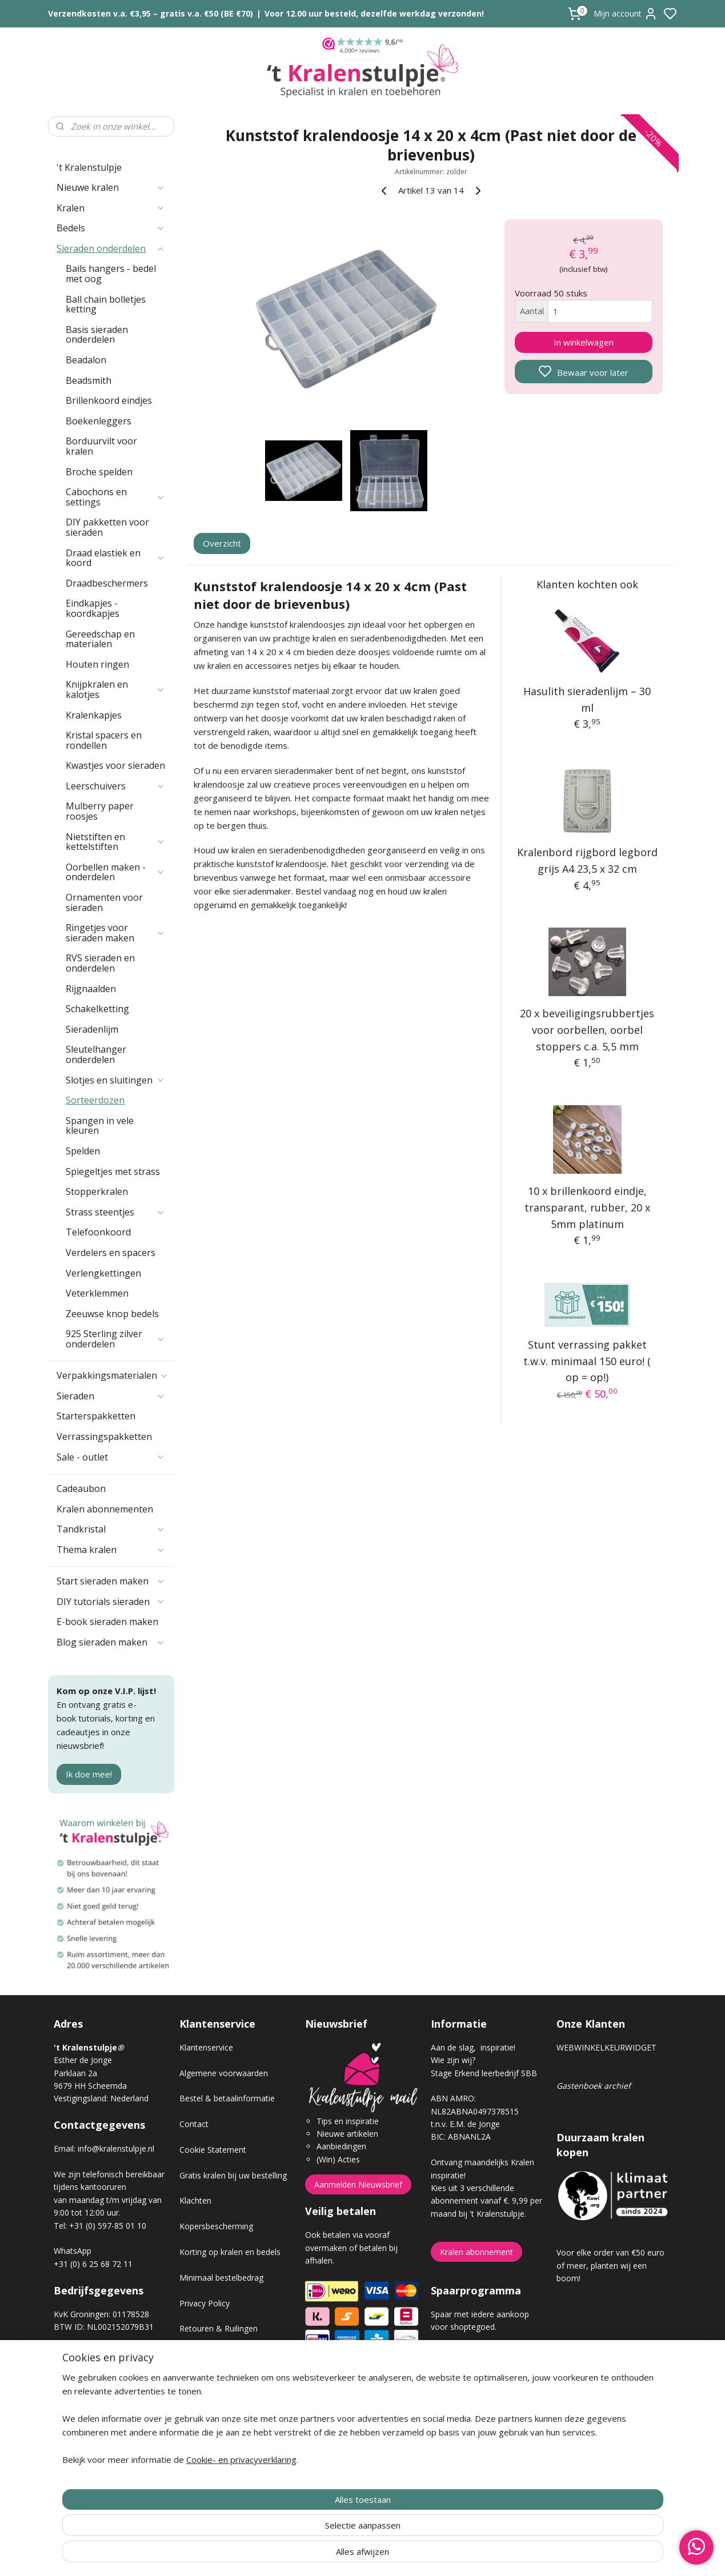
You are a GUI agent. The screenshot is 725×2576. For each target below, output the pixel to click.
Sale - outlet (111, 1457)
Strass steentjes (115, 1212)
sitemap (403, 2555)
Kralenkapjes (94, 715)
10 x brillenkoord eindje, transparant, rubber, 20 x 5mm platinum (587, 1207)
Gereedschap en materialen (100, 639)
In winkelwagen (584, 342)
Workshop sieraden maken (228, 2405)
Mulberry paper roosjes (100, 811)
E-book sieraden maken (107, 1621)
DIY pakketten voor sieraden (107, 527)
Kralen (111, 208)
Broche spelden (99, 472)
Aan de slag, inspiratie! (473, 2047)
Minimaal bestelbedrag (221, 2277)
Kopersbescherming (216, 2226)
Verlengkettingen (103, 1273)
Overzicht (222, 543)
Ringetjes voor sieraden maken (115, 932)
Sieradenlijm (92, 1029)
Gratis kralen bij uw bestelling (233, 2175)
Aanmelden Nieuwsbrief (358, 2184)
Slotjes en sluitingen (115, 1080)
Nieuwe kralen (111, 187)
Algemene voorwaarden (223, 2073)
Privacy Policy (204, 2303)
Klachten (195, 2200)
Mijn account (626, 14)
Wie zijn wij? (453, 2060)
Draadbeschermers (107, 583)
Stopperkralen (97, 1191)
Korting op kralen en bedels (230, 2251)
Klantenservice (206, 2047)
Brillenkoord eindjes (109, 400)
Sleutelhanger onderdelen (96, 1054)
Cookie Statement (212, 2149)
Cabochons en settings (115, 496)
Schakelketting (97, 1008)
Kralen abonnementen (105, 1509)
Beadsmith (88, 380)
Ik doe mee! (89, 1774)
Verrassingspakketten (104, 1436)
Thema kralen (111, 1549)
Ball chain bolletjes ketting (106, 304)
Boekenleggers (98, 421)
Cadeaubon (81, 1488)
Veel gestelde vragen (217, 2379)
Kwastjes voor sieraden (115, 765)
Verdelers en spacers (110, 1252)
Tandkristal (111, 1529)
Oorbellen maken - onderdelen (115, 872)
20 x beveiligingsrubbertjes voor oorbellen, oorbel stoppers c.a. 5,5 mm (587, 1029)
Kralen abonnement (476, 2251)
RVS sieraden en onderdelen (100, 963)
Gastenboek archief (593, 2085)
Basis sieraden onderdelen (97, 334)
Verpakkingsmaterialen (113, 1375)
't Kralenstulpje (89, 167)
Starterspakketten (96, 1416)
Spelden (83, 1151)
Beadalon (86, 360)
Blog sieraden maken (111, 1642)
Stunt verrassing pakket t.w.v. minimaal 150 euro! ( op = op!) (587, 1361)
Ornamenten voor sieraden (104, 902)
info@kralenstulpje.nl (116, 2148)
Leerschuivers (115, 786)
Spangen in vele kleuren (100, 1125)
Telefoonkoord (98, 1232)
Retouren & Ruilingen (218, 2328)
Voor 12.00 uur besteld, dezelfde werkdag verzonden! (374, 13)
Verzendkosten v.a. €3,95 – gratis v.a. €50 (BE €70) (150, 13)
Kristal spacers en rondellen (104, 740)
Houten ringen (97, 664)
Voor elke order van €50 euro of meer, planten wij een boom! (610, 2265)
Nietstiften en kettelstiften (115, 841)
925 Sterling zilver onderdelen (115, 1338)
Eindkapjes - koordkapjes (92, 608)
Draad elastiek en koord (115, 558)
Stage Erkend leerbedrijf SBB (484, 2073)
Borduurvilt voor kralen (101, 446)
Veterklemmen (97, 1293)
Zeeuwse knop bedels (112, 1313)
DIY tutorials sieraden (111, 1601)
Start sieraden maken (111, 1581)
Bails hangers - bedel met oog (111, 273)
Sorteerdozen (95, 1100)
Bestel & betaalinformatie (227, 2098)
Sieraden (111, 1396)
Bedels (111, 228)
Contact (194, 2123)
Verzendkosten (206, 2354)
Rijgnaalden (91, 988)
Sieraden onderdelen (111, 248)
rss (427, 2555)
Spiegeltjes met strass (113, 1171)
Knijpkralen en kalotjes (115, 689)
